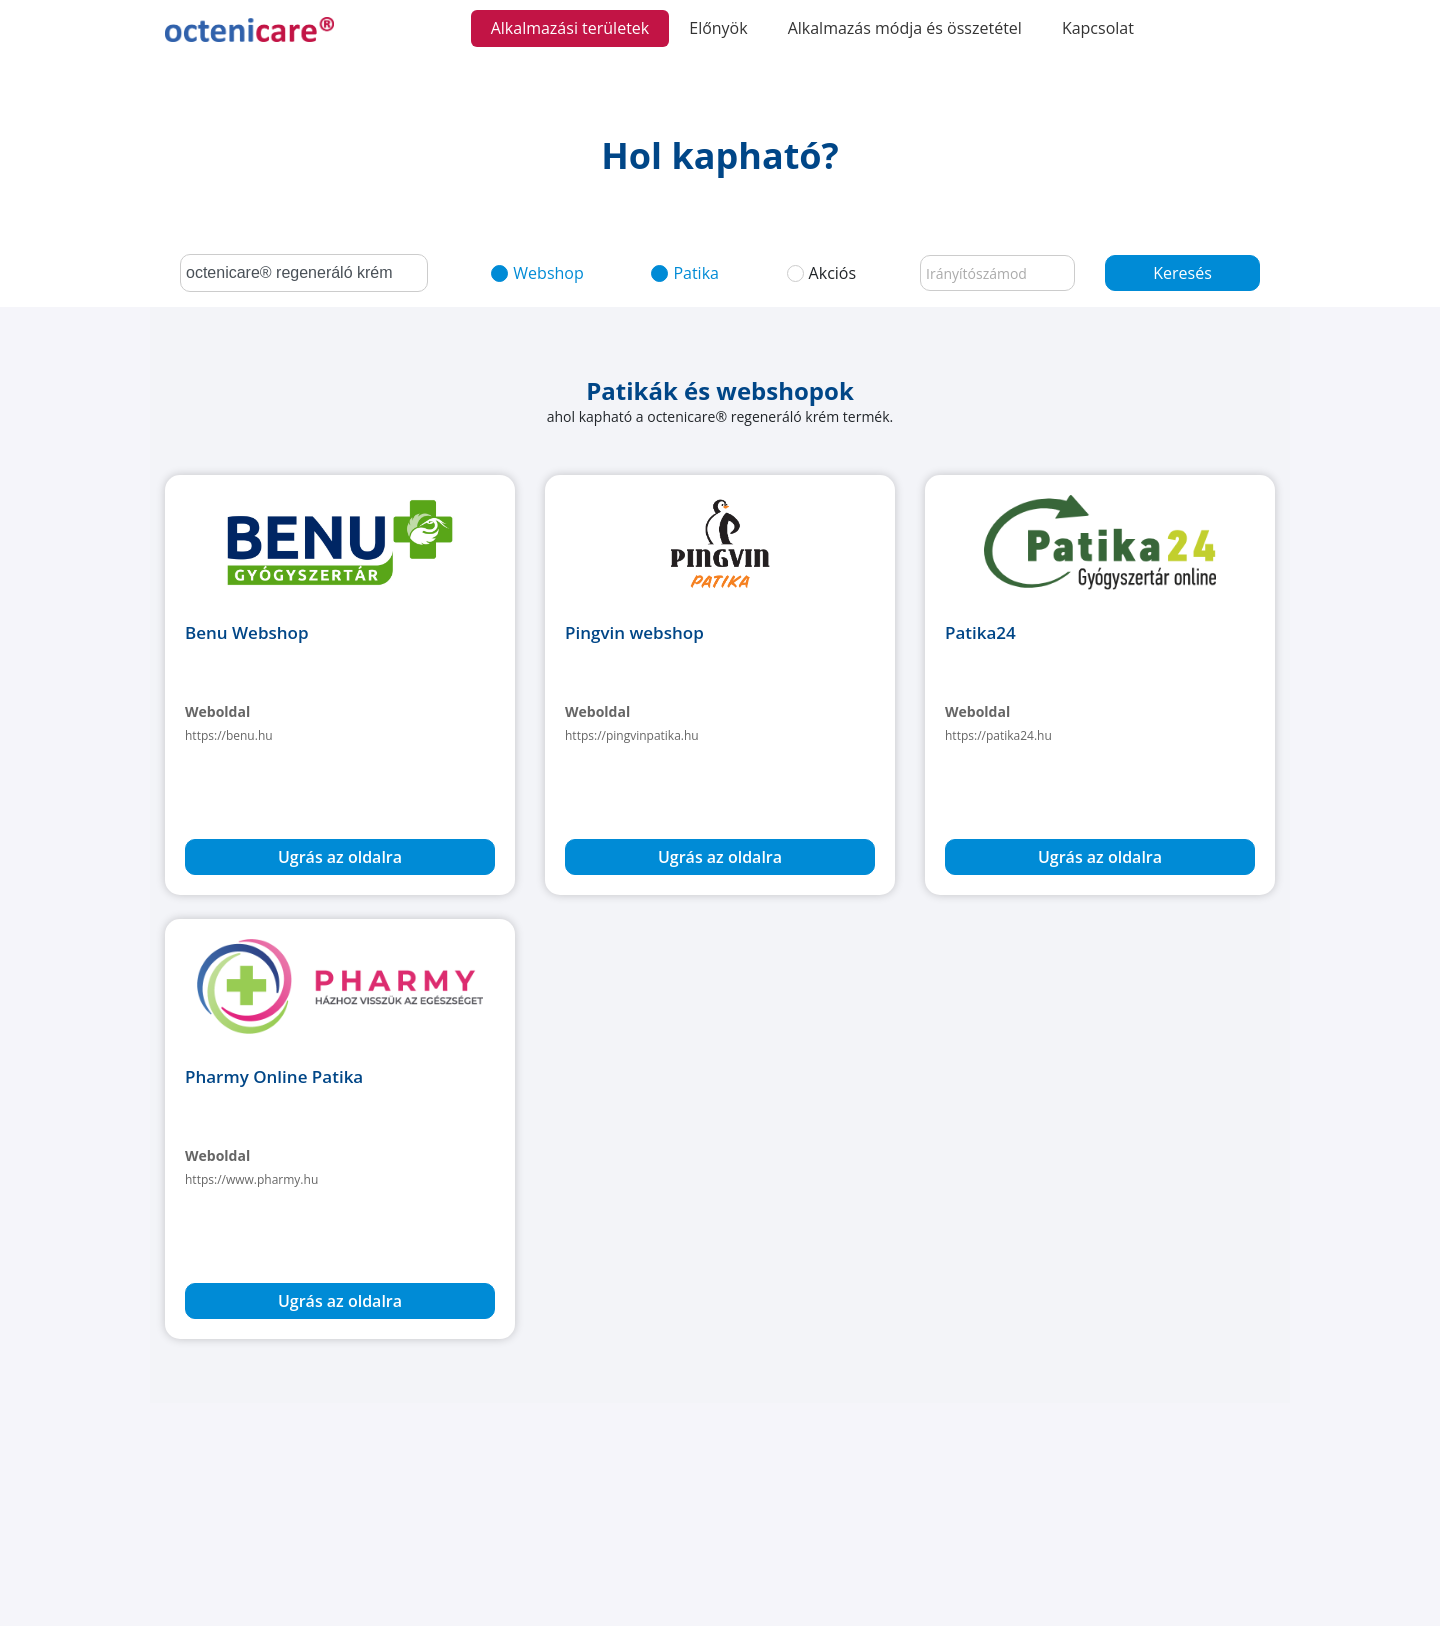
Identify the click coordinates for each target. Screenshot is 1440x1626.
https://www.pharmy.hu (251, 1179)
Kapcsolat (1098, 28)
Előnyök (718, 28)
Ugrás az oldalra (340, 857)
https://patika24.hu (998, 735)
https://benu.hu (229, 735)
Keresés (1182, 273)
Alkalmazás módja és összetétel (905, 28)
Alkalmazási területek (570, 28)
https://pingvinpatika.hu (632, 735)
